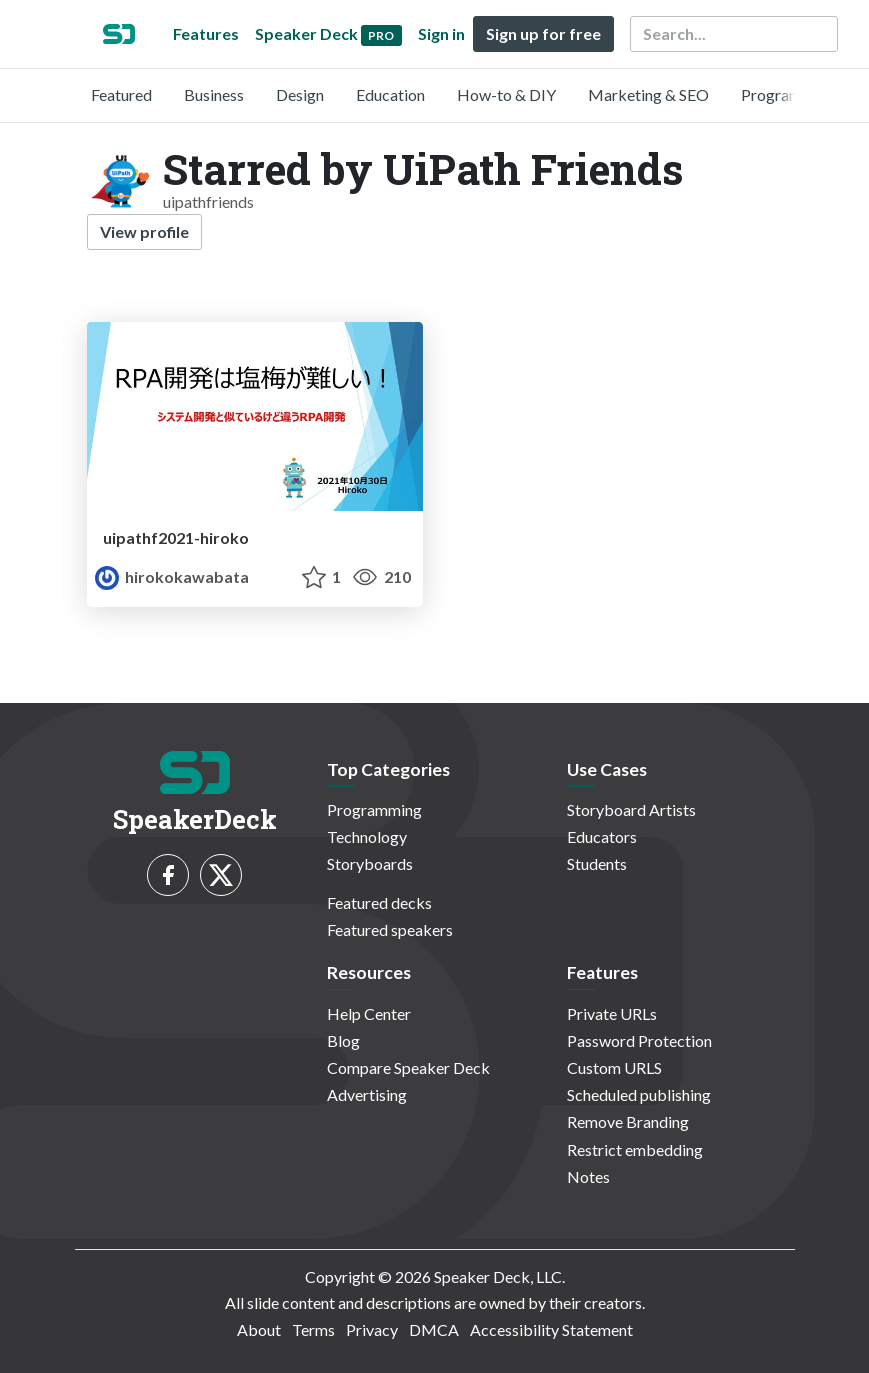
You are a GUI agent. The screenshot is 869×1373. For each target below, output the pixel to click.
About (259, 1329)
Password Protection (639, 1040)
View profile (144, 231)
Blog (343, 1040)
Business (214, 94)
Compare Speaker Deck (408, 1067)
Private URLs (612, 1013)
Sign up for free (543, 33)
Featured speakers (390, 929)
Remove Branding (628, 1121)
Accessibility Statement (551, 1329)
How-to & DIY (506, 94)
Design (300, 94)
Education (390, 94)
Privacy (372, 1329)
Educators (602, 836)
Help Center (369, 1013)
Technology (367, 836)
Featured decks (379, 902)
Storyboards (370, 863)
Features (206, 33)
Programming (788, 94)
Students (597, 863)
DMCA (434, 1329)
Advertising (367, 1094)
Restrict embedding (635, 1149)
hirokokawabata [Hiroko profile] (172, 576)
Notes (588, 1176)
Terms (313, 1329)
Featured (121, 94)
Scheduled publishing (639, 1094)
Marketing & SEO (648, 94)
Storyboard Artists (631, 809)
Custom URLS (614, 1067)
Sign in (441, 33)
